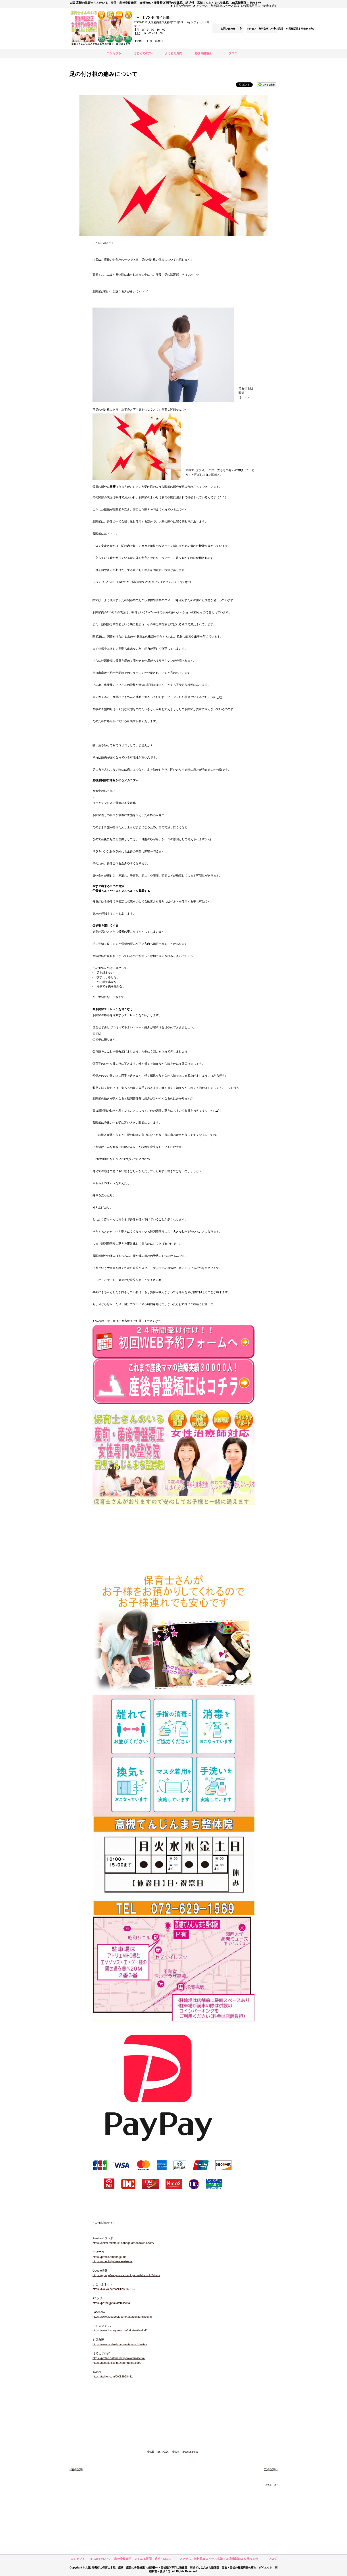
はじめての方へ (145, 53)
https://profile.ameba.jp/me (109, 2256)
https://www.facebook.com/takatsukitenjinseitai (122, 2316)
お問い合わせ (182, 5)
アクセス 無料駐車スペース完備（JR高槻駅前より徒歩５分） (237, 5)
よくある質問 (173, 53)
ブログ (233, 53)
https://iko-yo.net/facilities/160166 (114, 2289)
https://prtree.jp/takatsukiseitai (112, 2303)
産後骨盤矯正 (203, 53)
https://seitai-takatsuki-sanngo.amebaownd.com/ (123, 2243)
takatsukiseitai (190, 2451)
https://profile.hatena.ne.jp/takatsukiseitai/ (119, 2358)
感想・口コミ (163, 2558)
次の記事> (271, 2469)
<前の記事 (76, 2469)
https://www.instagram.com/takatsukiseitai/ (120, 2330)
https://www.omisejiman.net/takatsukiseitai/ (120, 2344)
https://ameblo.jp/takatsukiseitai (113, 2261)
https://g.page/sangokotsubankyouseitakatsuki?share (126, 2275)
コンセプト (114, 53)
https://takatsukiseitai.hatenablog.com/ (117, 2362)
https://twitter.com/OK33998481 (113, 2376)
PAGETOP (271, 2484)
